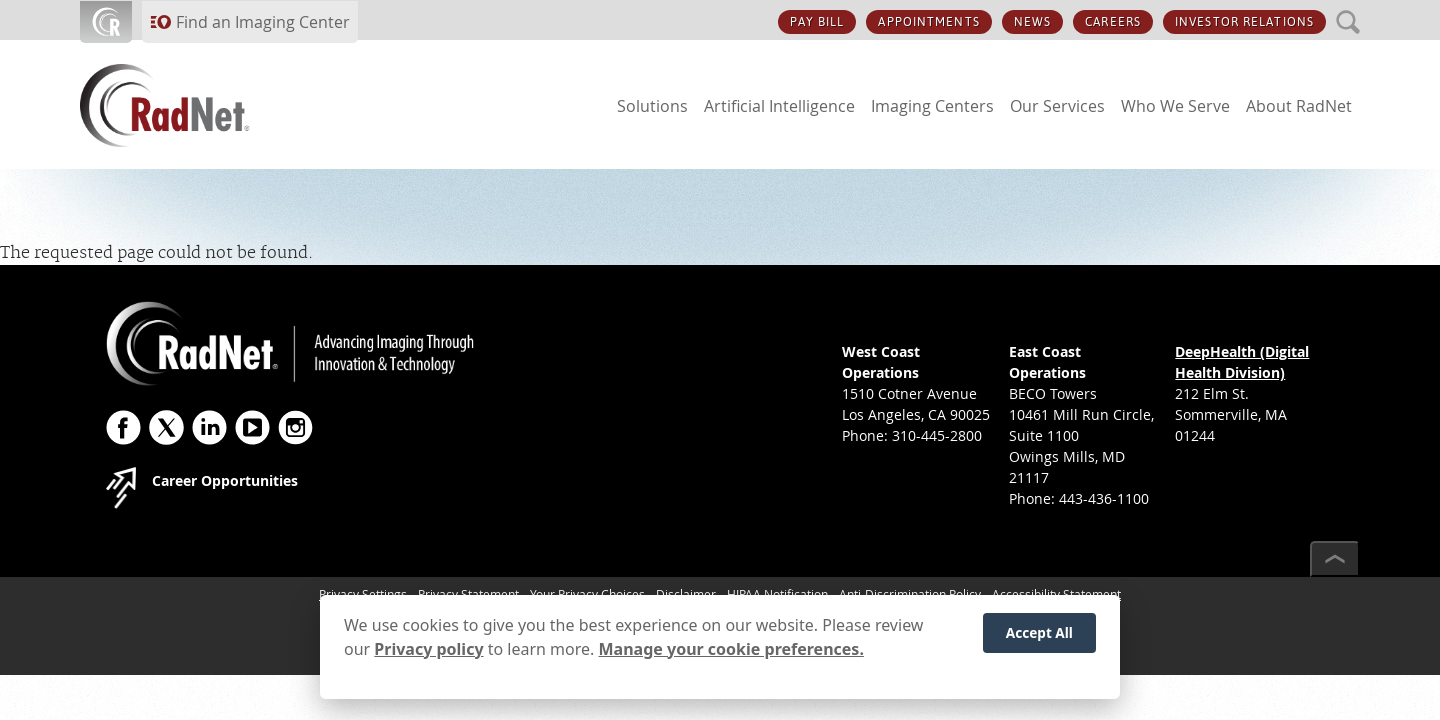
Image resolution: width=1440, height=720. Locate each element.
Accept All (1039, 641)
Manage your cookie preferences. (731, 657)
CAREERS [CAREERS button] (1113, 22)
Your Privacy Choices (587, 594)
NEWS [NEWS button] (1032, 22)
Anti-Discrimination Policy (910, 594)
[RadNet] (200, 105)
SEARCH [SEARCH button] (1348, 10)
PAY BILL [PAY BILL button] (817, 22)
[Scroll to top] (1335, 559)
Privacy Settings (363, 594)
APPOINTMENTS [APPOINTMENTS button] (928, 22)
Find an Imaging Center (263, 22)
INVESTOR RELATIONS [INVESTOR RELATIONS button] (1244, 22)
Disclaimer (686, 594)
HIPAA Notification (777, 594)
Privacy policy (428, 657)
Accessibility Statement (1056, 594)
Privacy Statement (468, 594)
